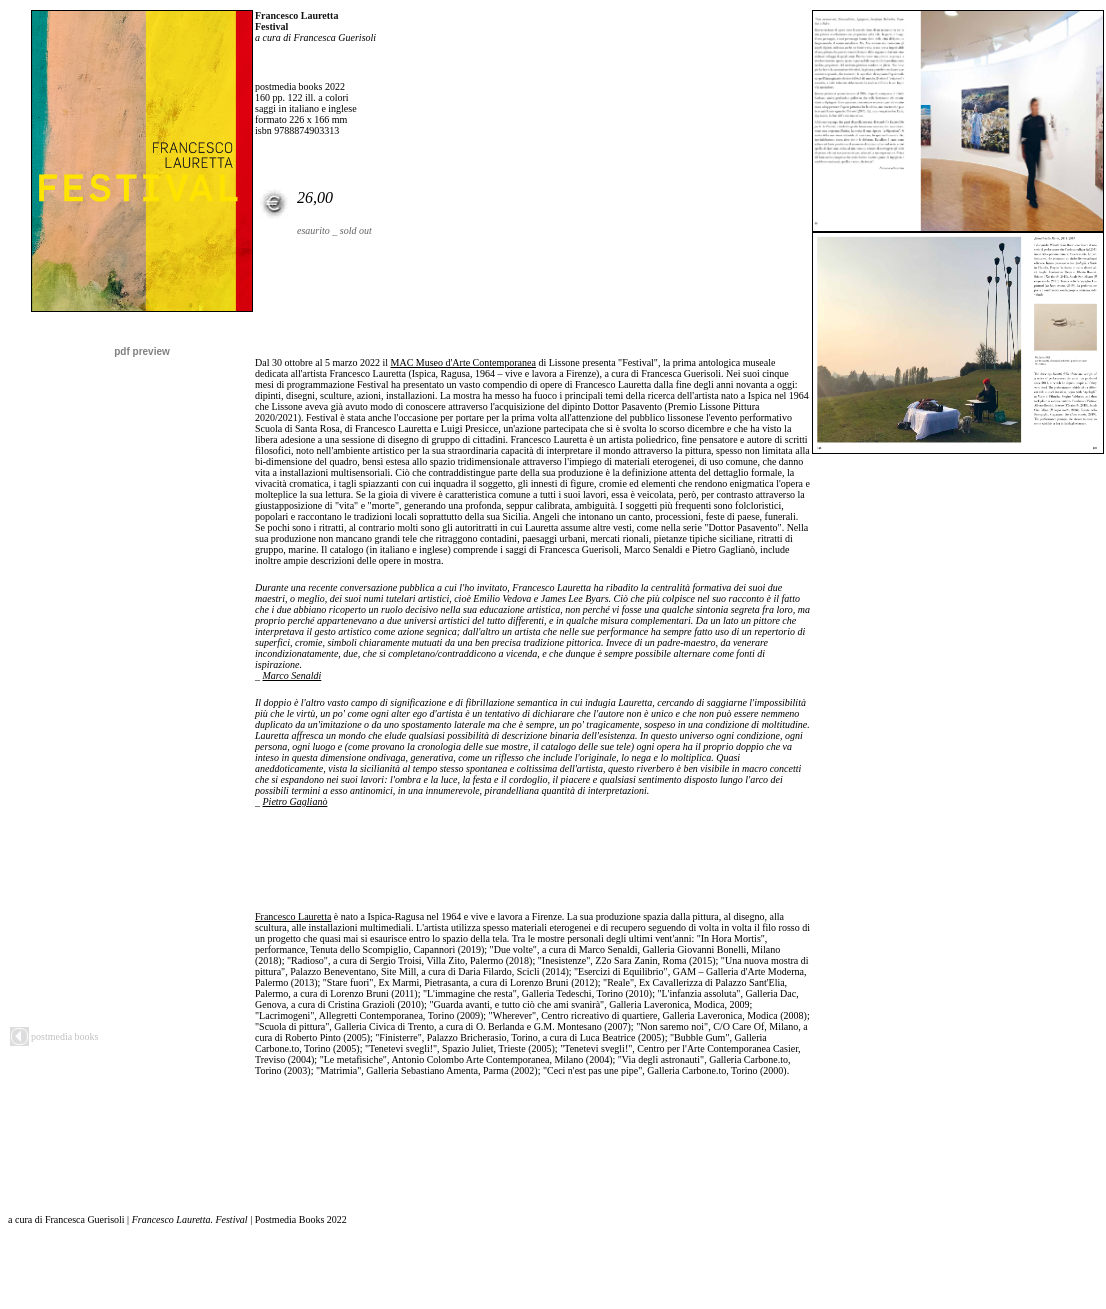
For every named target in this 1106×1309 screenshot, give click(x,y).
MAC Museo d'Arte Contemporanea (463, 362)
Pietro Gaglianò (295, 801)
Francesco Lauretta (293, 916)
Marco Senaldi (292, 675)
